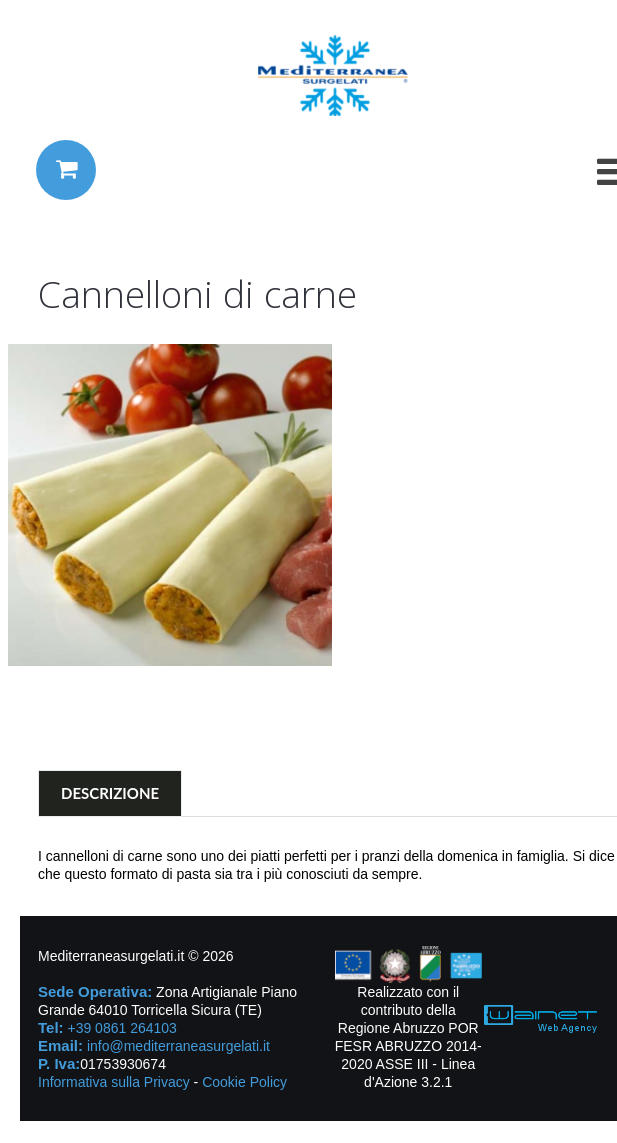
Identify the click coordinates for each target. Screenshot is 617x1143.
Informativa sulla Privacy (114, 1082)
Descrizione (110, 793)
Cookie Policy (244, 1082)
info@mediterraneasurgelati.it (178, 1046)
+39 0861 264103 (121, 1028)
